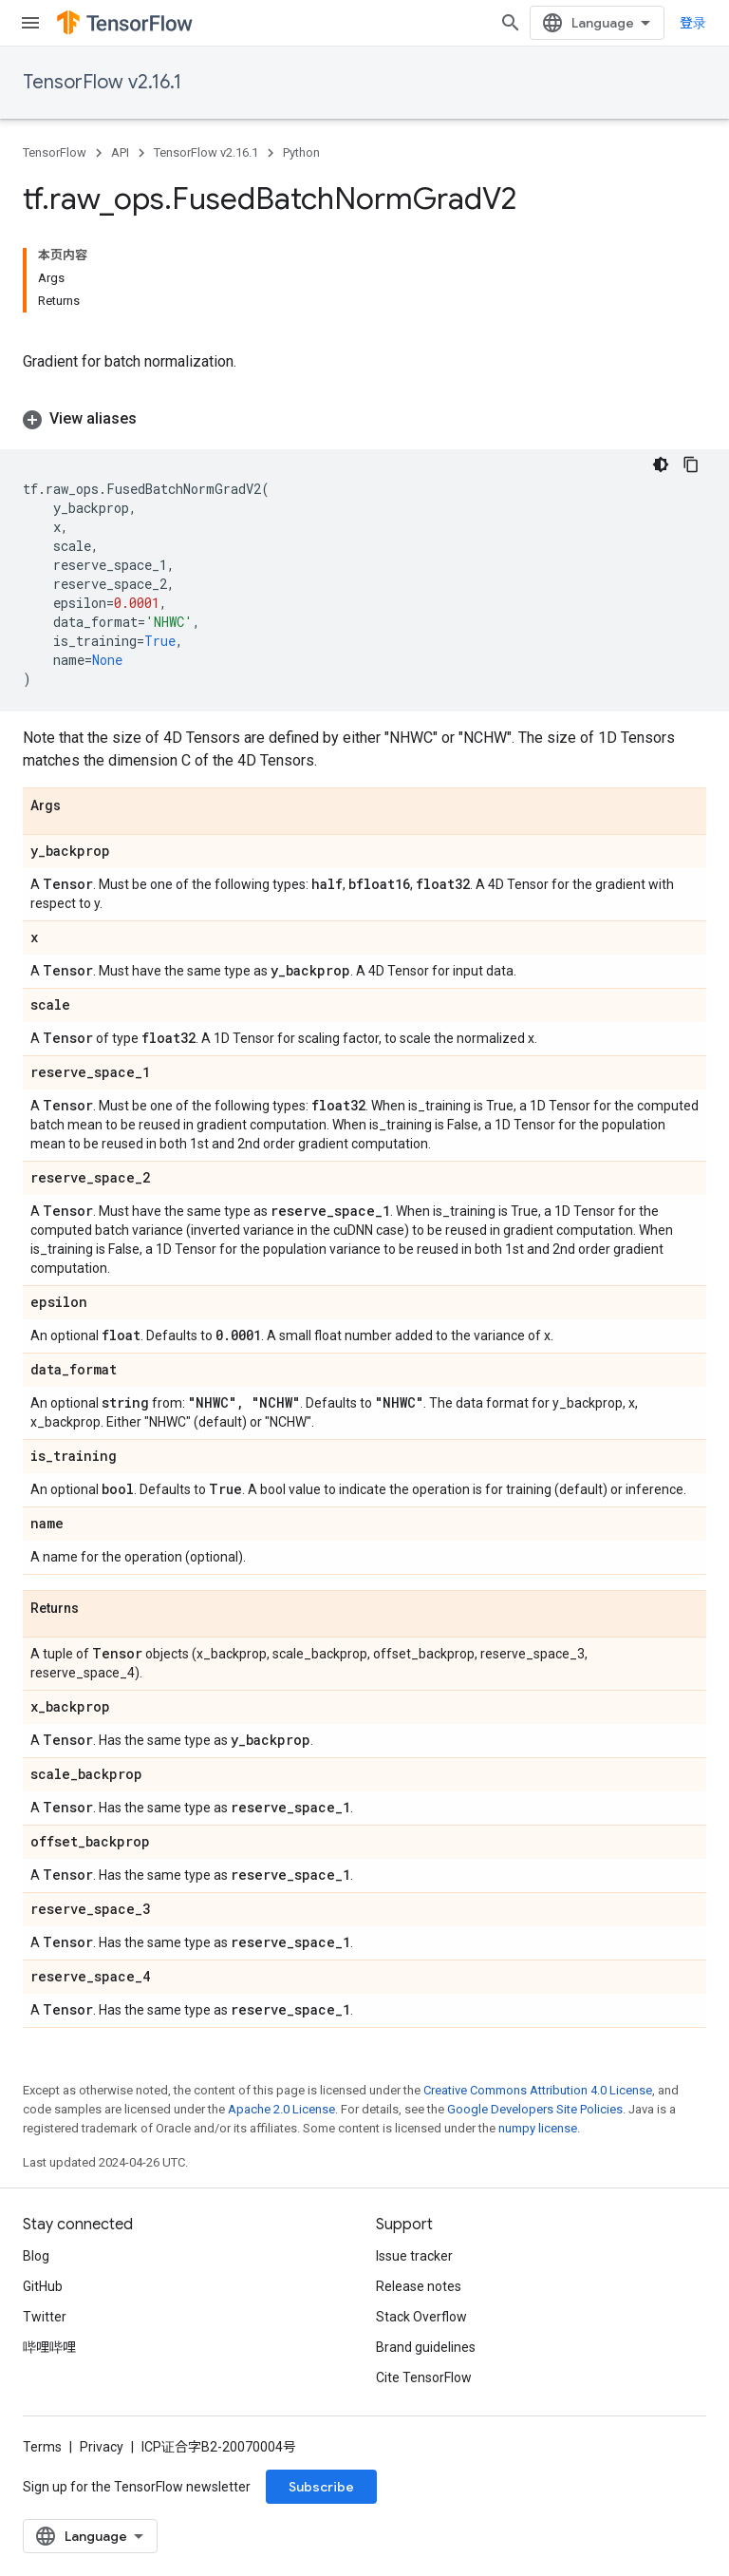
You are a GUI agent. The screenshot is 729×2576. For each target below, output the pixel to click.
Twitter (44, 2316)
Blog (36, 2255)
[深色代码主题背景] (660, 464)
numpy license (537, 2128)
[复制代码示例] (691, 464)
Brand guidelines (426, 2347)
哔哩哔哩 (49, 2347)
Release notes (418, 2286)
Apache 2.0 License (281, 2109)
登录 (693, 22)
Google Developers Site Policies (535, 2109)
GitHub (43, 2286)
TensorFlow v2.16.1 (102, 82)
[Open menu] (30, 23)
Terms (42, 2446)
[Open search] (510, 22)
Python (301, 152)
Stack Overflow (421, 2316)
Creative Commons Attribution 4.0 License (537, 2090)
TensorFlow (54, 152)
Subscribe (321, 2486)
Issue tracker (414, 2255)
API (120, 152)
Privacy (101, 2446)
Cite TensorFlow (424, 2377)
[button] (364, 418)
